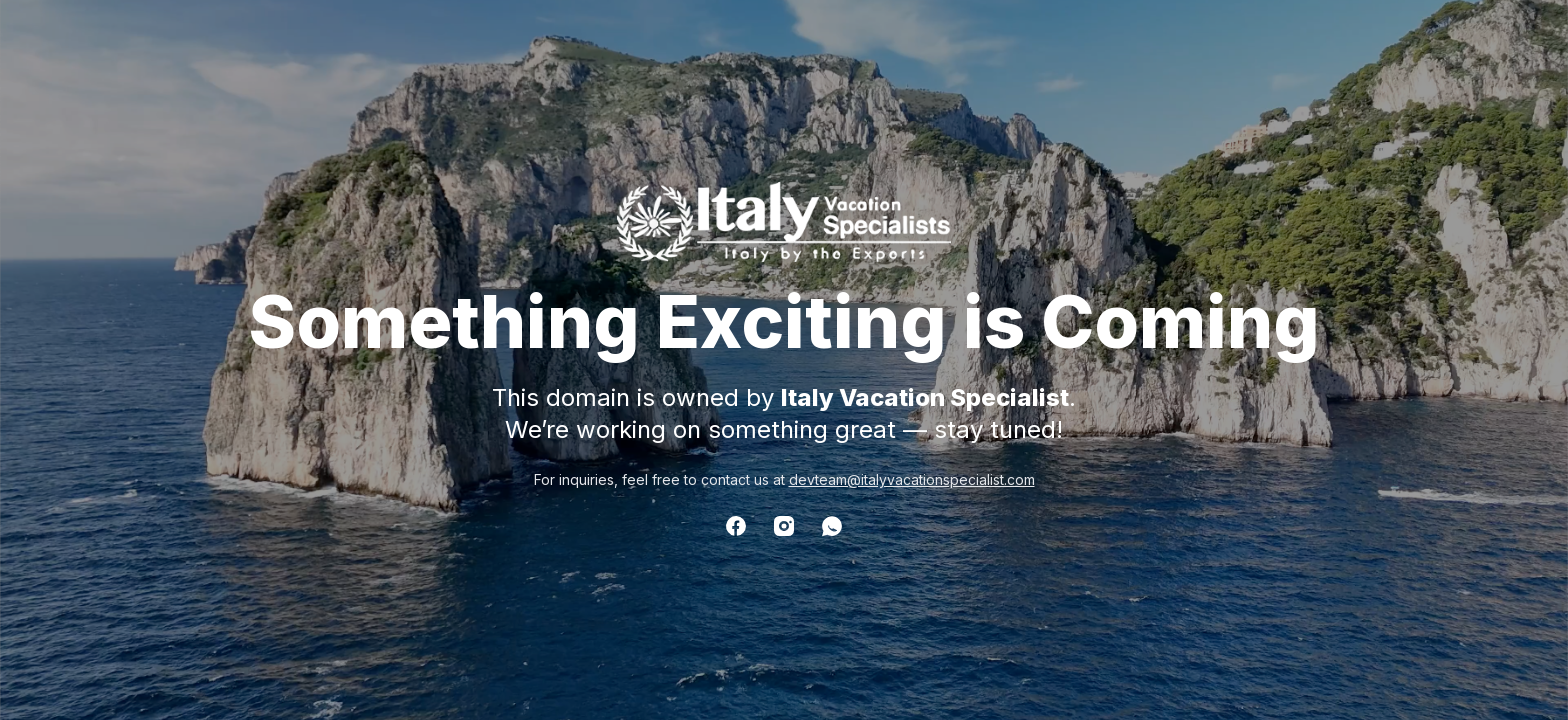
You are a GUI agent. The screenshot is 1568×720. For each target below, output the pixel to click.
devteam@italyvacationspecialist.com (912, 479)
